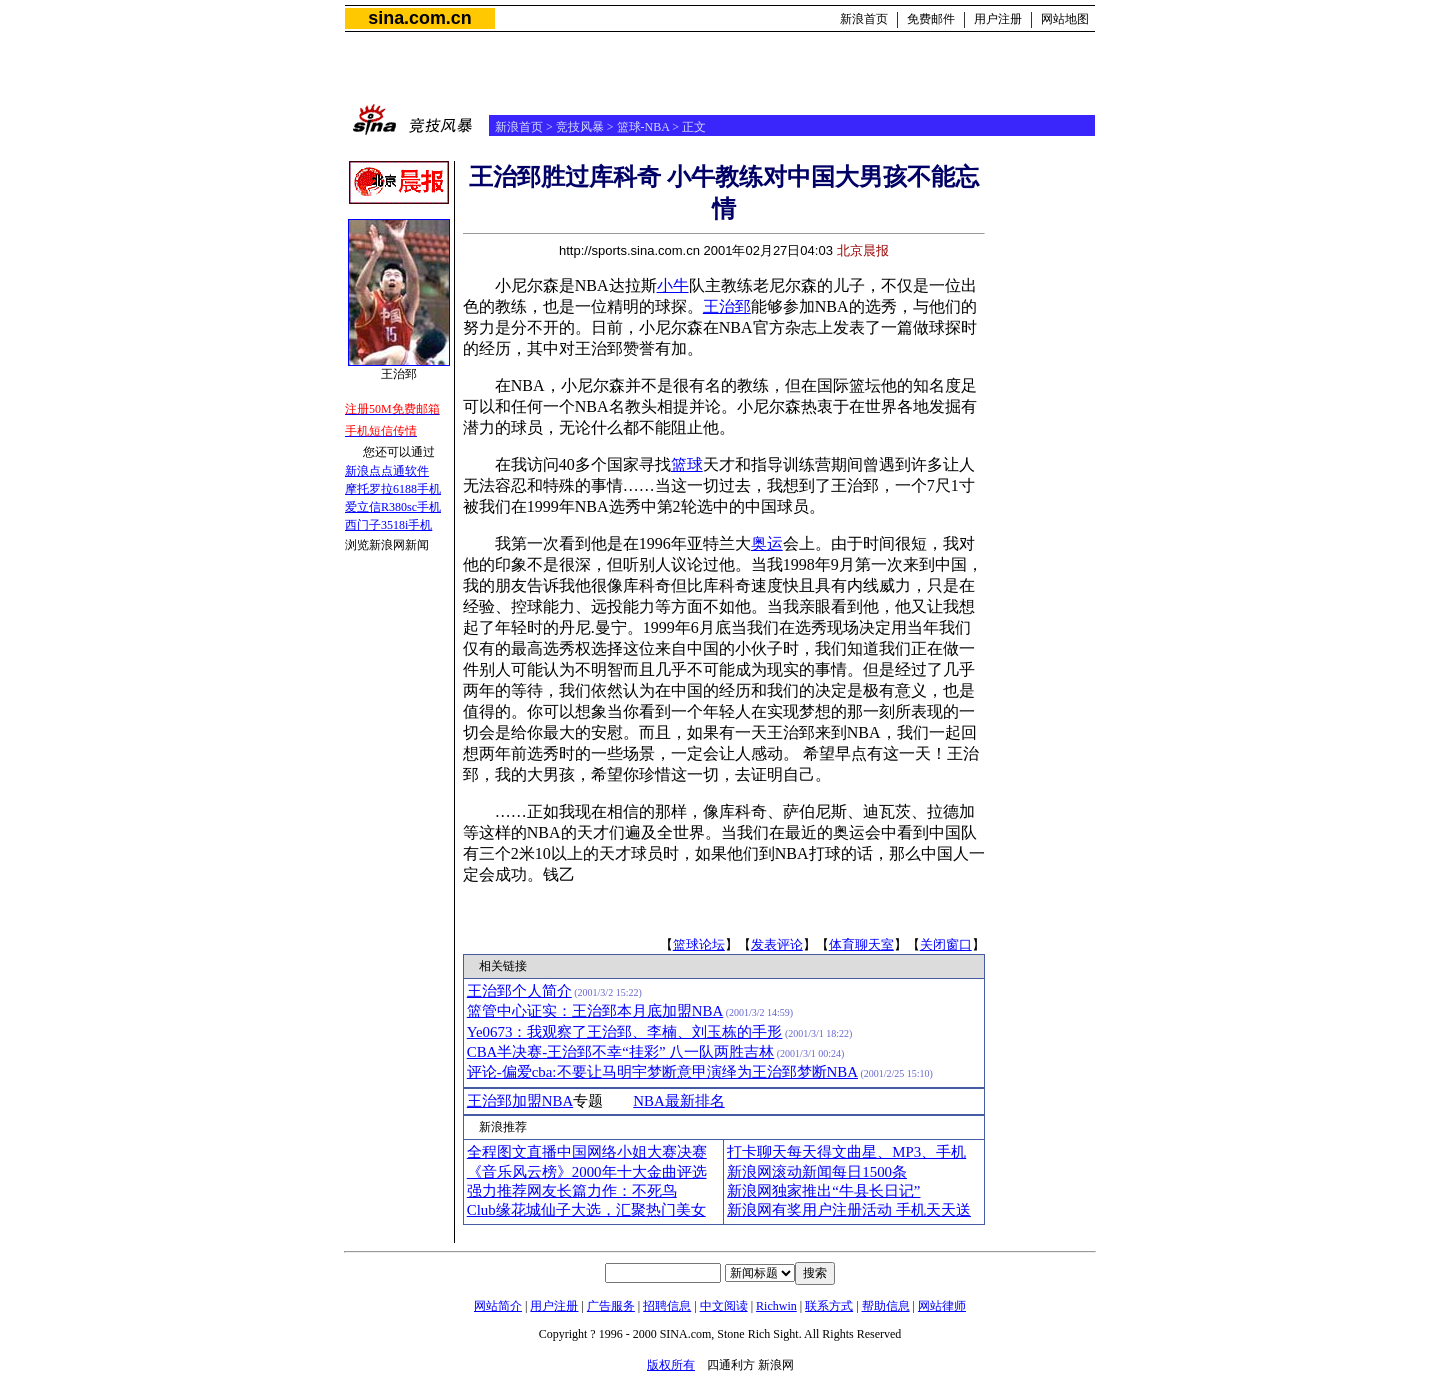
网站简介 (498, 1306)
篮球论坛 (699, 944)
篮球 (687, 464)
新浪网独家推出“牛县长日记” (823, 1191)
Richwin (776, 1306)
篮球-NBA (643, 127)
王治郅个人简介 (519, 991)
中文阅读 (724, 1306)
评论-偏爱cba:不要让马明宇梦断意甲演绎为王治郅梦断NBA (662, 1072)
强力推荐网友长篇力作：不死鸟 (572, 1191)
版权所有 (671, 1365)
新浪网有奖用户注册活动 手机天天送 (849, 1210)
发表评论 (777, 944)
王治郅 (727, 306)
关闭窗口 (946, 944)
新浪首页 (864, 19)
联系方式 (829, 1306)
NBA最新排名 (678, 1101)
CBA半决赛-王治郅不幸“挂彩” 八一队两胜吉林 (621, 1052)
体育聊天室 (861, 944)
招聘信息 (667, 1306)
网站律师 (942, 1306)
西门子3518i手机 (388, 525)
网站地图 (1065, 19)
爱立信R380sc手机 (393, 507)
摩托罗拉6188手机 (393, 489)
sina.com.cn (419, 18)
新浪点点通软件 (387, 471)
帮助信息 (886, 1306)
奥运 (767, 543)
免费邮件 (931, 19)
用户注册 (998, 19)
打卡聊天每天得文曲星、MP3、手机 (846, 1152)
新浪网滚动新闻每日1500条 (817, 1172)
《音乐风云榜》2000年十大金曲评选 (587, 1172)
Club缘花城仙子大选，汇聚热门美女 (586, 1210)
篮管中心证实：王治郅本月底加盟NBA (595, 1011)
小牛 (673, 285)
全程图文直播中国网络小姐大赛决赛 (587, 1152)
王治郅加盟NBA (520, 1101)
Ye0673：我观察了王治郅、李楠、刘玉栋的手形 (625, 1032)
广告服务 (611, 1306)
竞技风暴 (580, 127)
